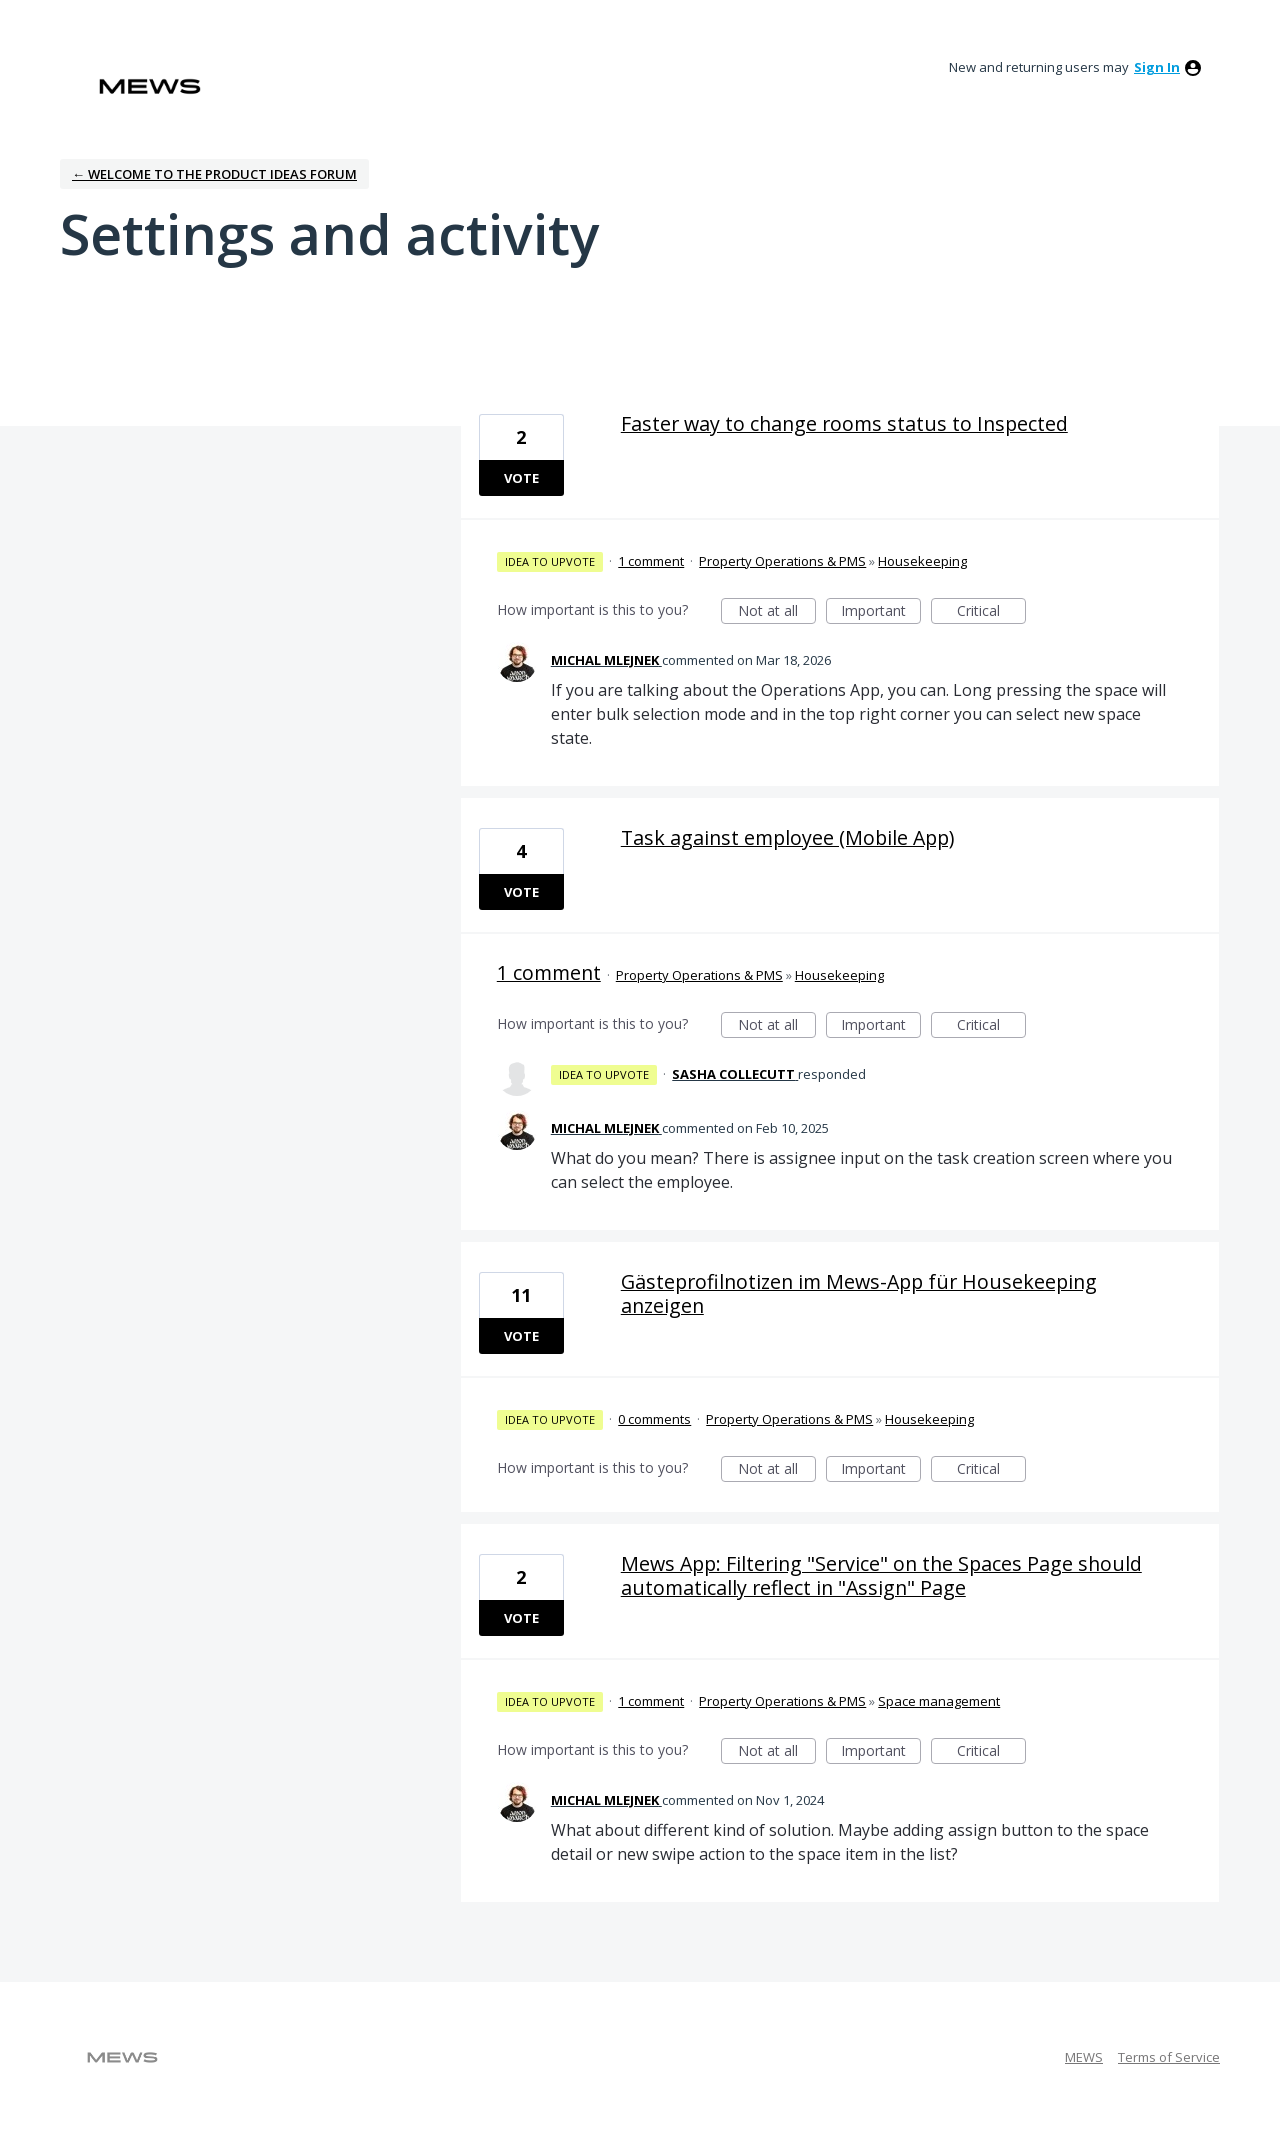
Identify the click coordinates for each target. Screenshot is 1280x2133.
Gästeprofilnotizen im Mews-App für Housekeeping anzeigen (859, 1293)
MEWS (1084, 2057)
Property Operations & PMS (782, 561)
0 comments (654, 1419)
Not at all (777, 612)
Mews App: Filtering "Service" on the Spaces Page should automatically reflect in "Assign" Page (881, 1575)
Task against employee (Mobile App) (787, 837)
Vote (521, 478)
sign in (1157, 67)
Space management (939, 1701)
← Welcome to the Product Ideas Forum (214, 174)
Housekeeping (922, 561)
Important (881, 612)
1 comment (651, 561)
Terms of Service (1169, 2057)
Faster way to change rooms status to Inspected (844, 423)
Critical (991, 612)
